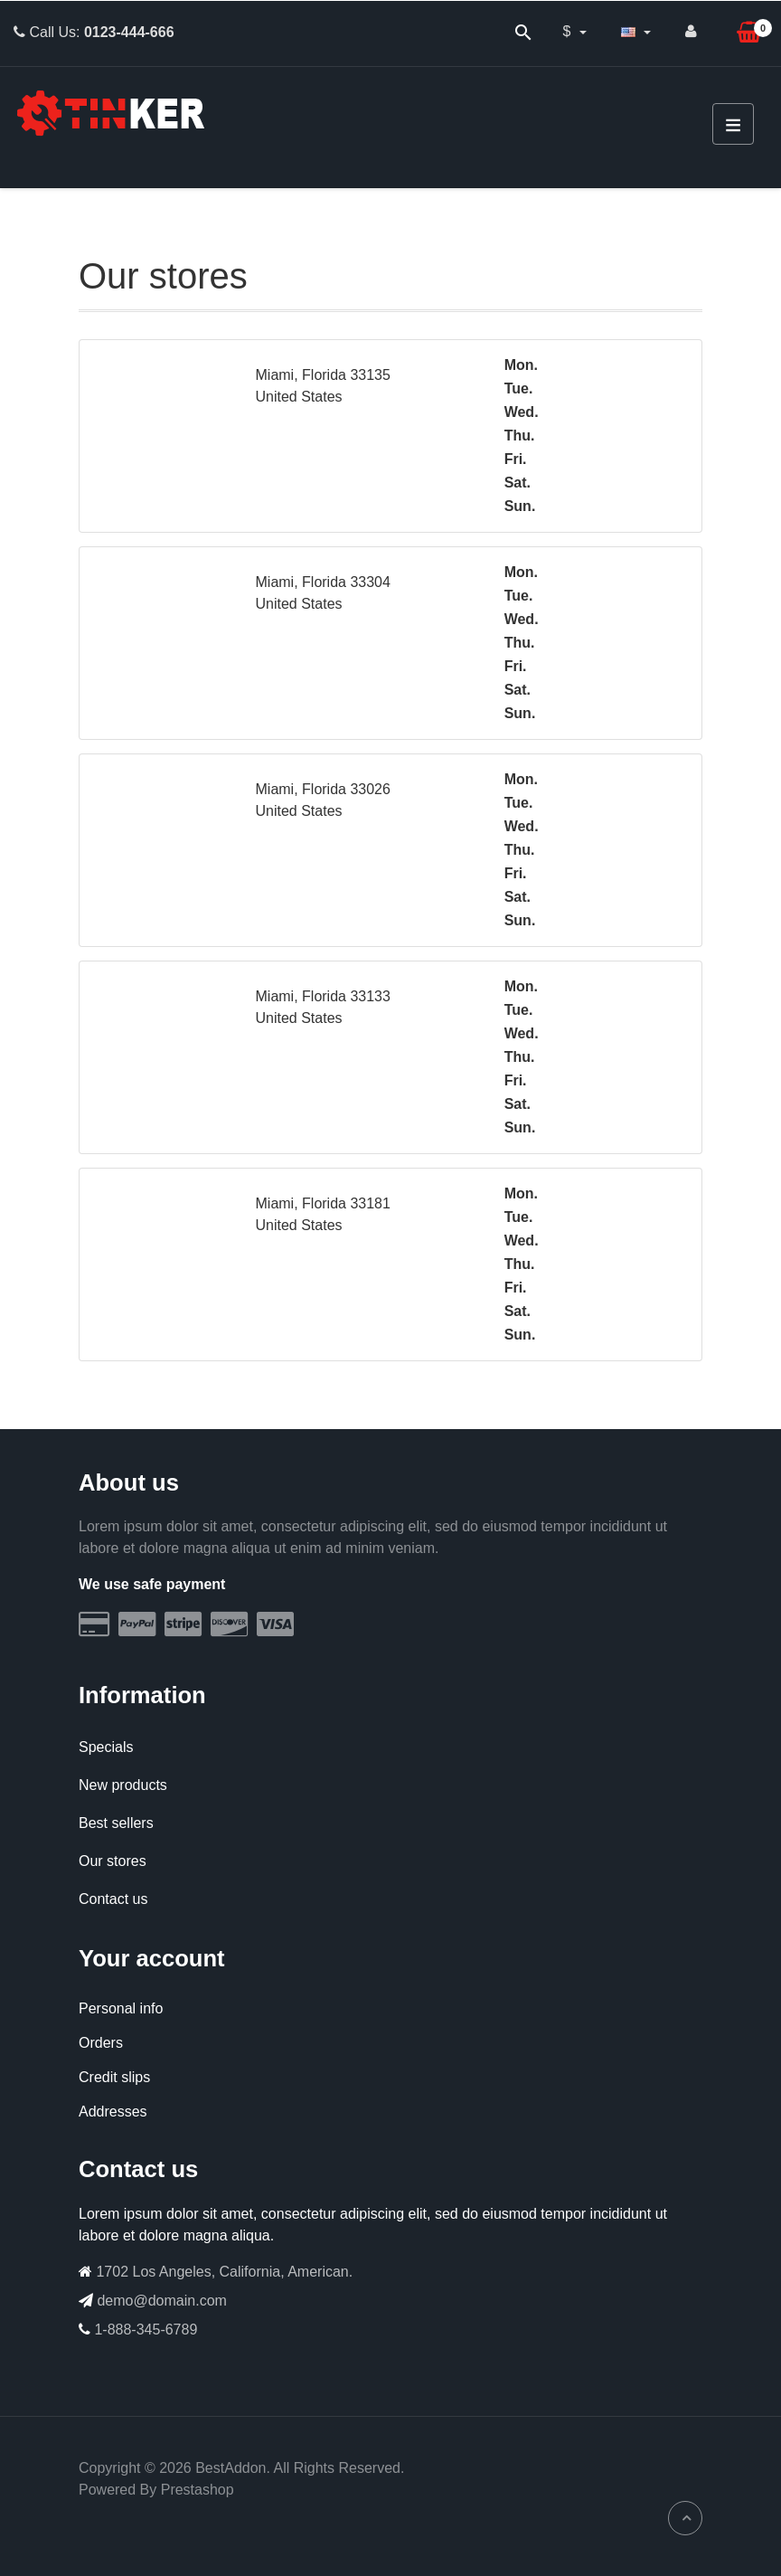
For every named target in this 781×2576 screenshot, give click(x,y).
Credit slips (114, 2077)
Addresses (113, 2111)
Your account (152, 1958)
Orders (101, 2042)
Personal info (121, 2008)
